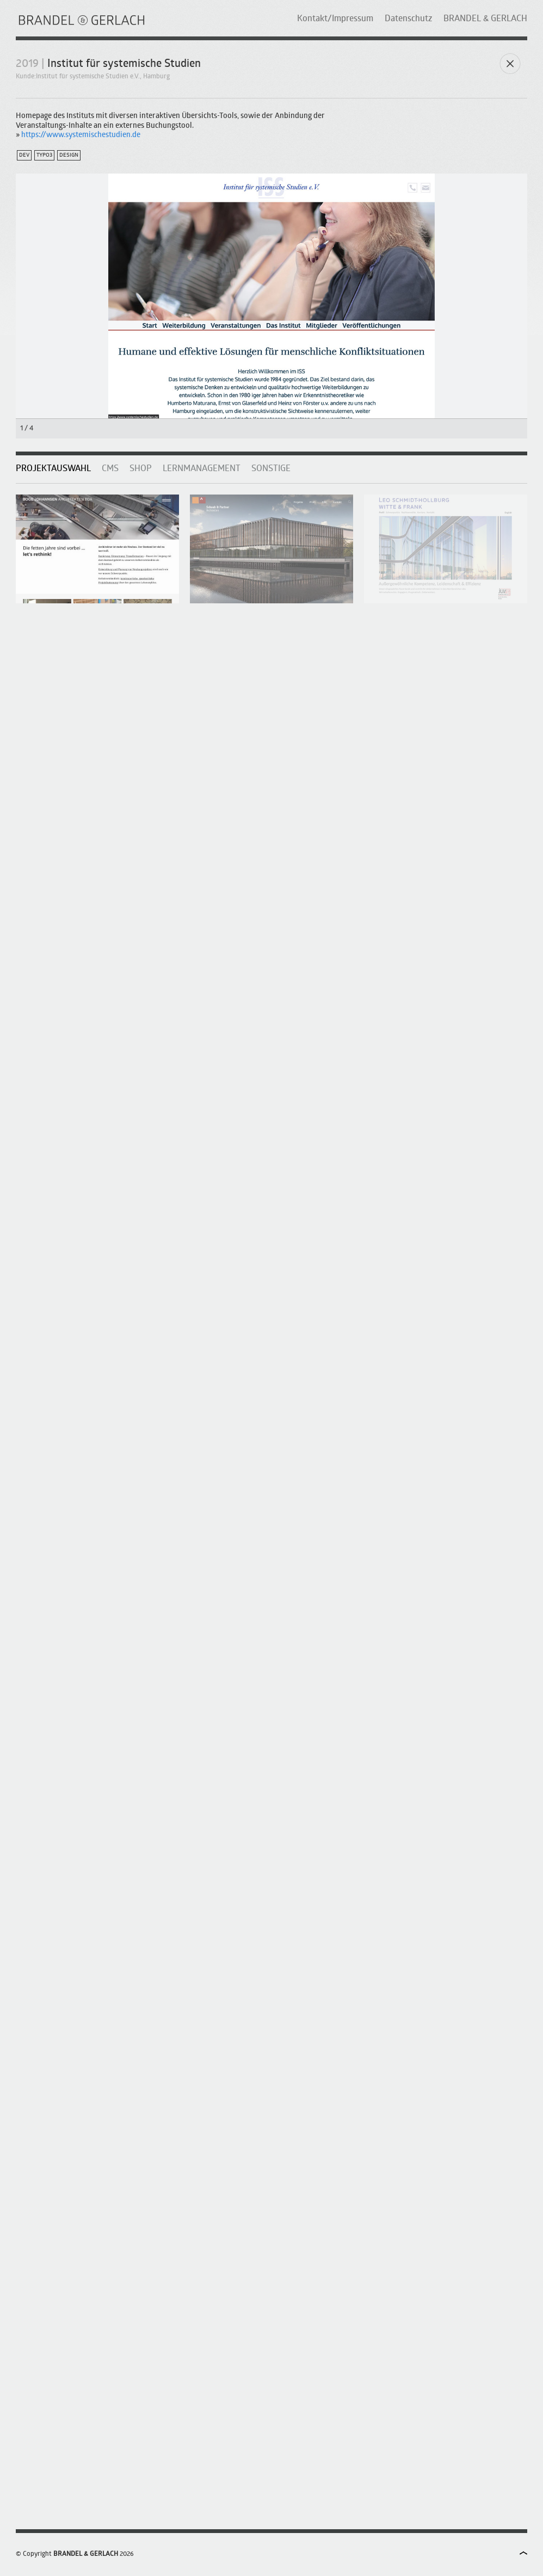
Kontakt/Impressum (335, 19)
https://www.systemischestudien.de (80, 135)
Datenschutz (408, 19)
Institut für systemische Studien (124, 64)
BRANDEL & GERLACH (485, 19)
